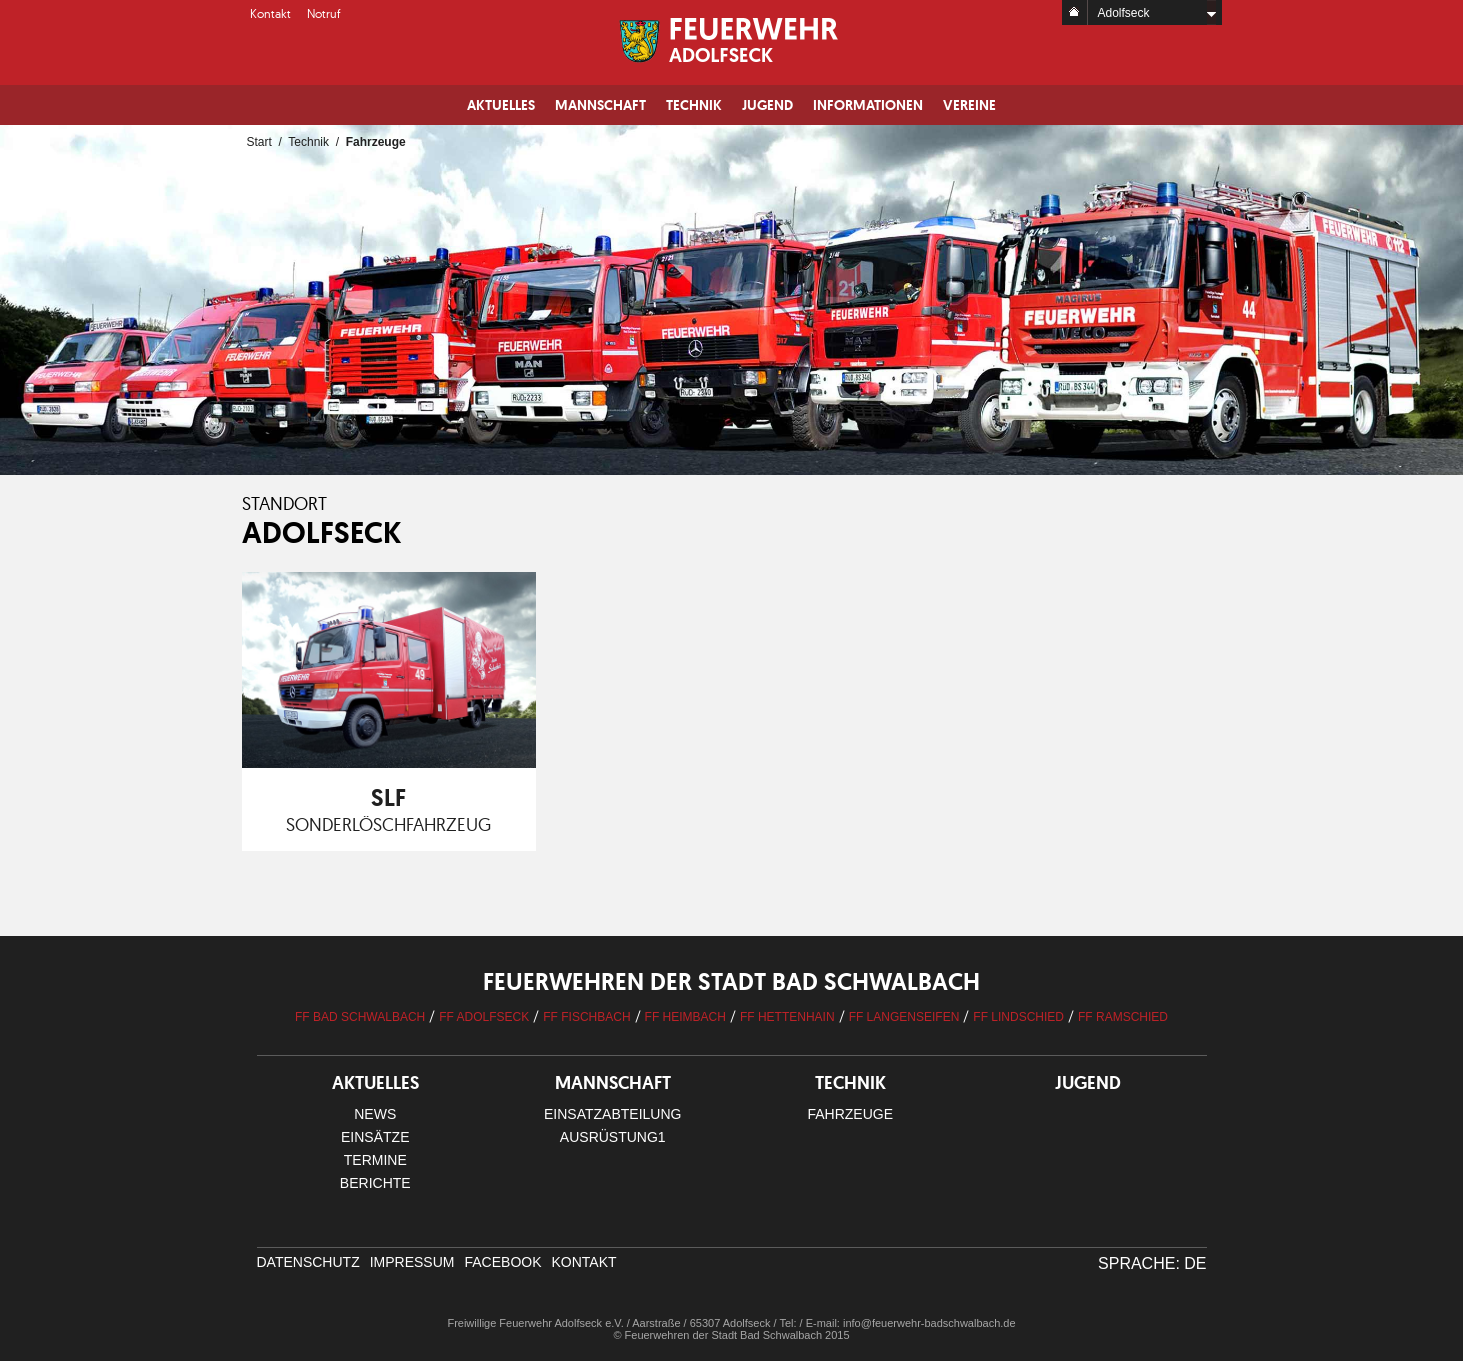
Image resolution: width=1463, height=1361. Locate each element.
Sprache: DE (1152, 1263)
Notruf (324, 13)
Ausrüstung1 (613, 1137)
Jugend (767, 105)
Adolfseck (1124, 13)
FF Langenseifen (904, 1017)
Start (259, 142)
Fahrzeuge (850, 1114)
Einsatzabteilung (612, 1114)
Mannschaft (600, 105)
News (375, 1114)
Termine (375, 1160)
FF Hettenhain (787, 1017)
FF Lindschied (1018, 1017)
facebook (502, 1262)
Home (1075, 12)
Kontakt (270, 13)
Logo (731, 40)
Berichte (375, 1183)
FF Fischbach (586, 1017)
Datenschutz (308, 1262)
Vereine (969, 105)
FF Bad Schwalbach (360, 1017)
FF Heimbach (685, 1017)
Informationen (868, 105)
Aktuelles (501, 105)
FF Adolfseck (484, 1017)
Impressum (412, 1262)
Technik (694, 105)
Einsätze (375, 1137)
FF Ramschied (1123, 1017)
